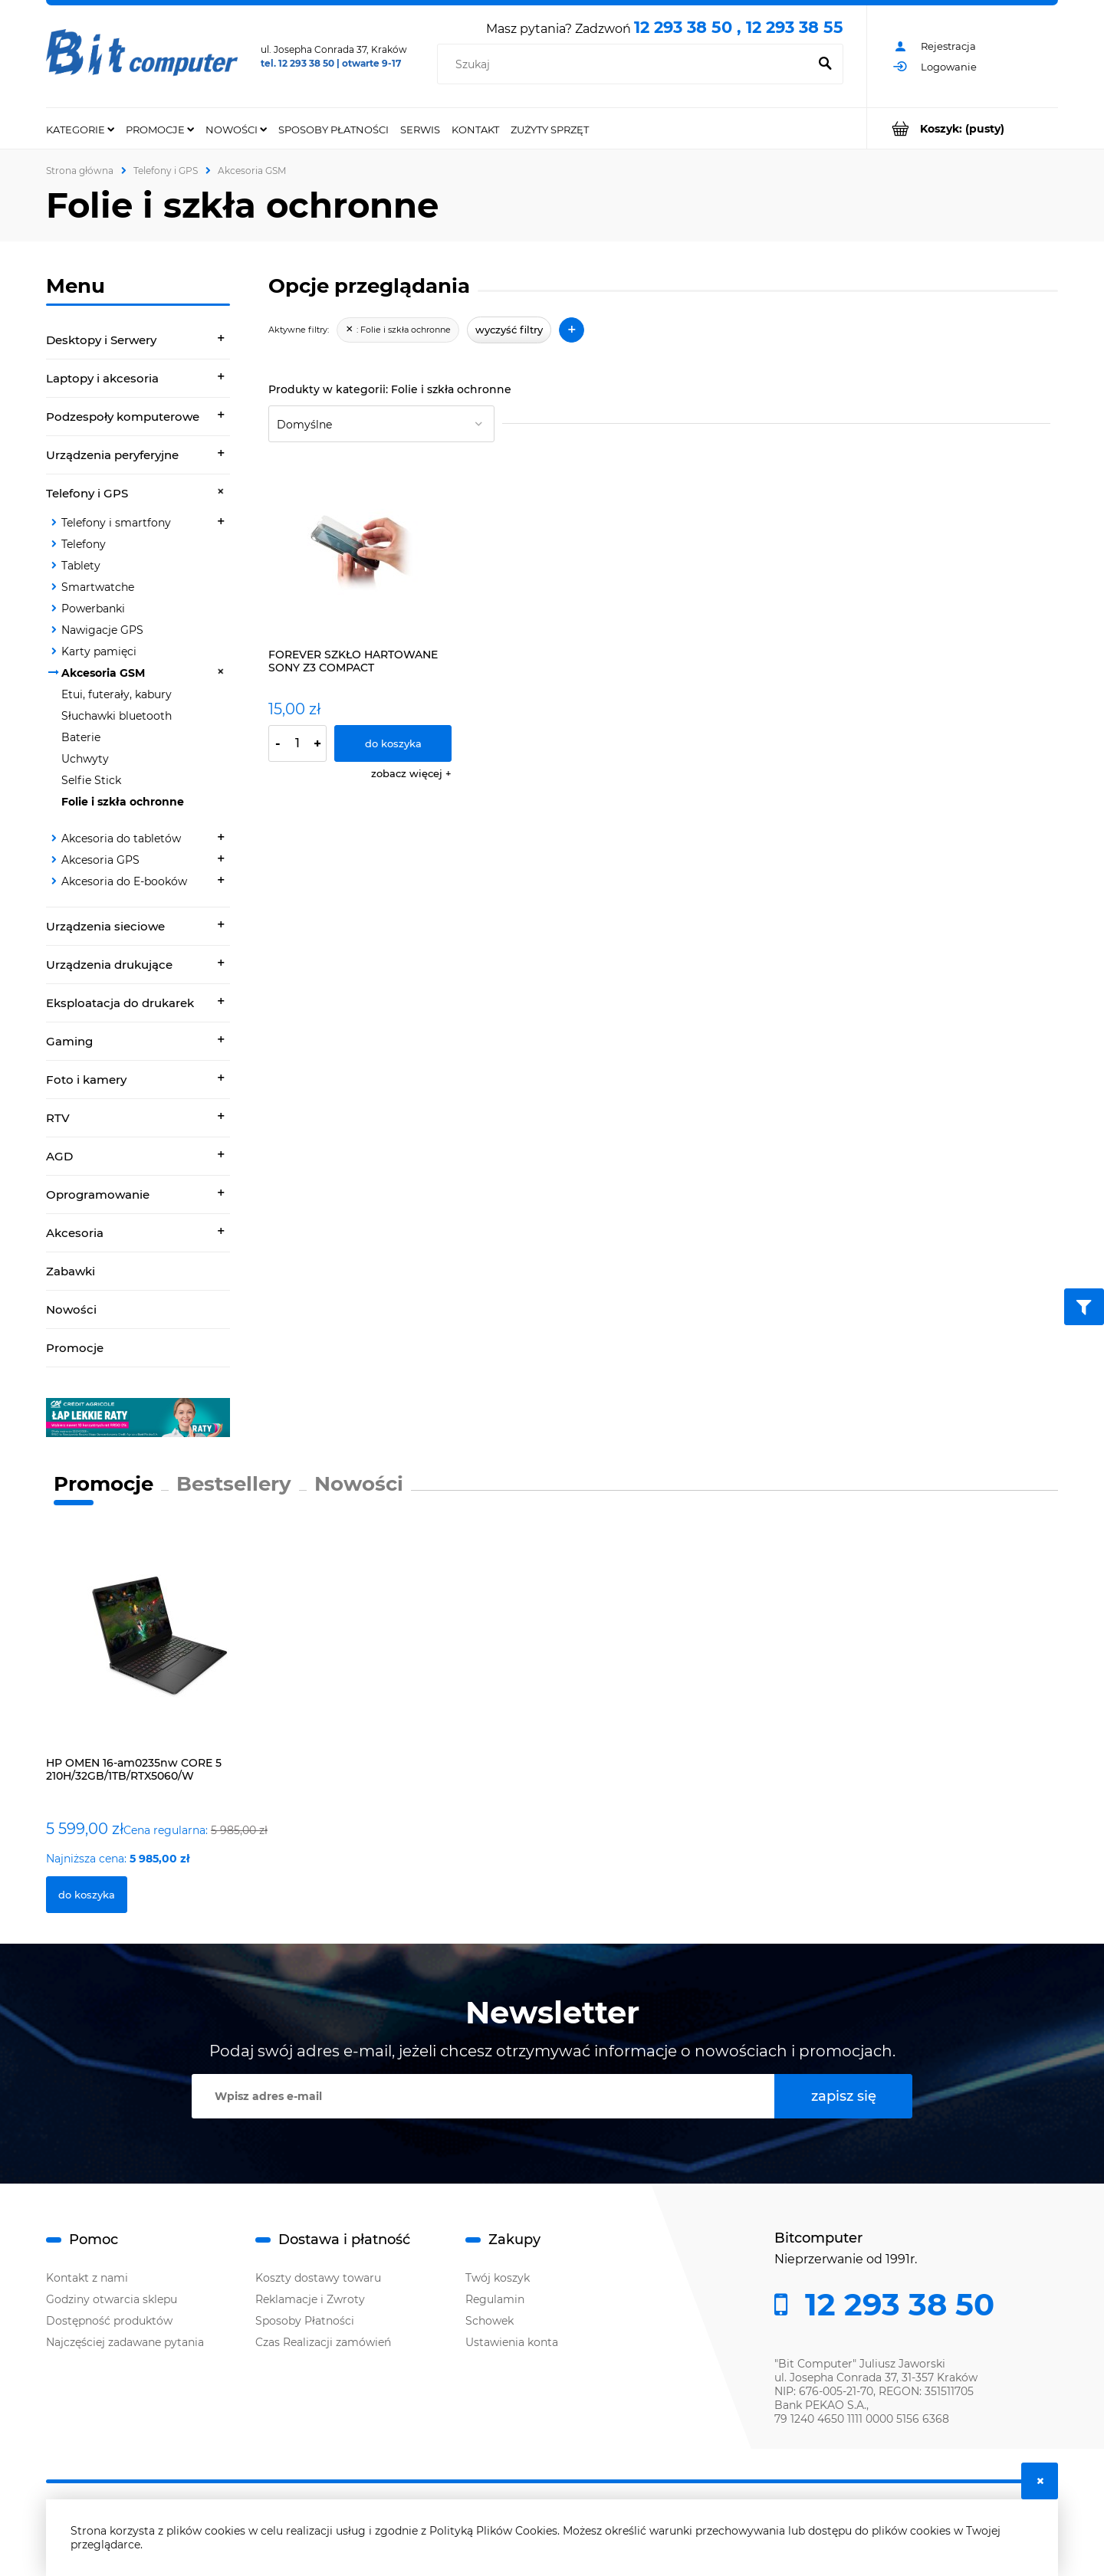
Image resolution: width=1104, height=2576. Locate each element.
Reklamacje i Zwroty (310, 2299)
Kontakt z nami (87, 2278)
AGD (59, 1156)
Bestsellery (233, 1484)
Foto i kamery (86, 1079)
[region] (138, 1417)
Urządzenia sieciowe (105, 926)
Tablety (80, 566)
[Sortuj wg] (381, 423)
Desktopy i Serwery (101, 340)
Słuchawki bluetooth (116, 716)
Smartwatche (97, 587)
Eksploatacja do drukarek (120, 1003)
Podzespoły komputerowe (122, 416)
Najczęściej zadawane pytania (125, 2342)
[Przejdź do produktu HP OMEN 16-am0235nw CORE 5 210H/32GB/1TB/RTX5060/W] (158, 1653)
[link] (138, 1417)
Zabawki (70, 1271)
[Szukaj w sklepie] (626, 64)
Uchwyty (85, 759)
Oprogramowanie (98, 1194)
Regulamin (494, 2299)
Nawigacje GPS (102, 630)
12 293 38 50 (895, 2304)
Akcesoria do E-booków (124, 881)
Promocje (75, 1348)
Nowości (71, 1309)
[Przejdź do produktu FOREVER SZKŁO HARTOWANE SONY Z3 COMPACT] (360, 549)
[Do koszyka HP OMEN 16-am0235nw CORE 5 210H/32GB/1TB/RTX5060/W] (86, 1894)
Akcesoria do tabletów (121, 838)
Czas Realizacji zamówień (323, 2342)
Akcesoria (75, 1233)
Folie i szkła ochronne (122, 802)
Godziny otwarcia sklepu (111, 2299)
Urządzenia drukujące (109, 964)
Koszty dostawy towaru (318, 2278)
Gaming (69, 1041)
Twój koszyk (497, 2278)
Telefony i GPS (87, 493)
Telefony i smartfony (116, 523)
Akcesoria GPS (100, 860)
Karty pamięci (98, 651)
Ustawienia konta (511, 2342)
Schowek (489, 2321)
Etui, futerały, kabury (116, 694)
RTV (58, 1118)
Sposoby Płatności (304, 2321)
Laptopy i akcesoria (102, 378)
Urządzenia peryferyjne (112, 455)
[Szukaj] (825, 64)
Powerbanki (93, 608)
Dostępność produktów (109, 2321)
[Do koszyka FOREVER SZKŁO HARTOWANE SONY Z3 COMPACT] (393, 743)
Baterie (80, 737)
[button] (411, 773)
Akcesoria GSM (103, 673)
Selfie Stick (91, 780)
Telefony (83, 544)
